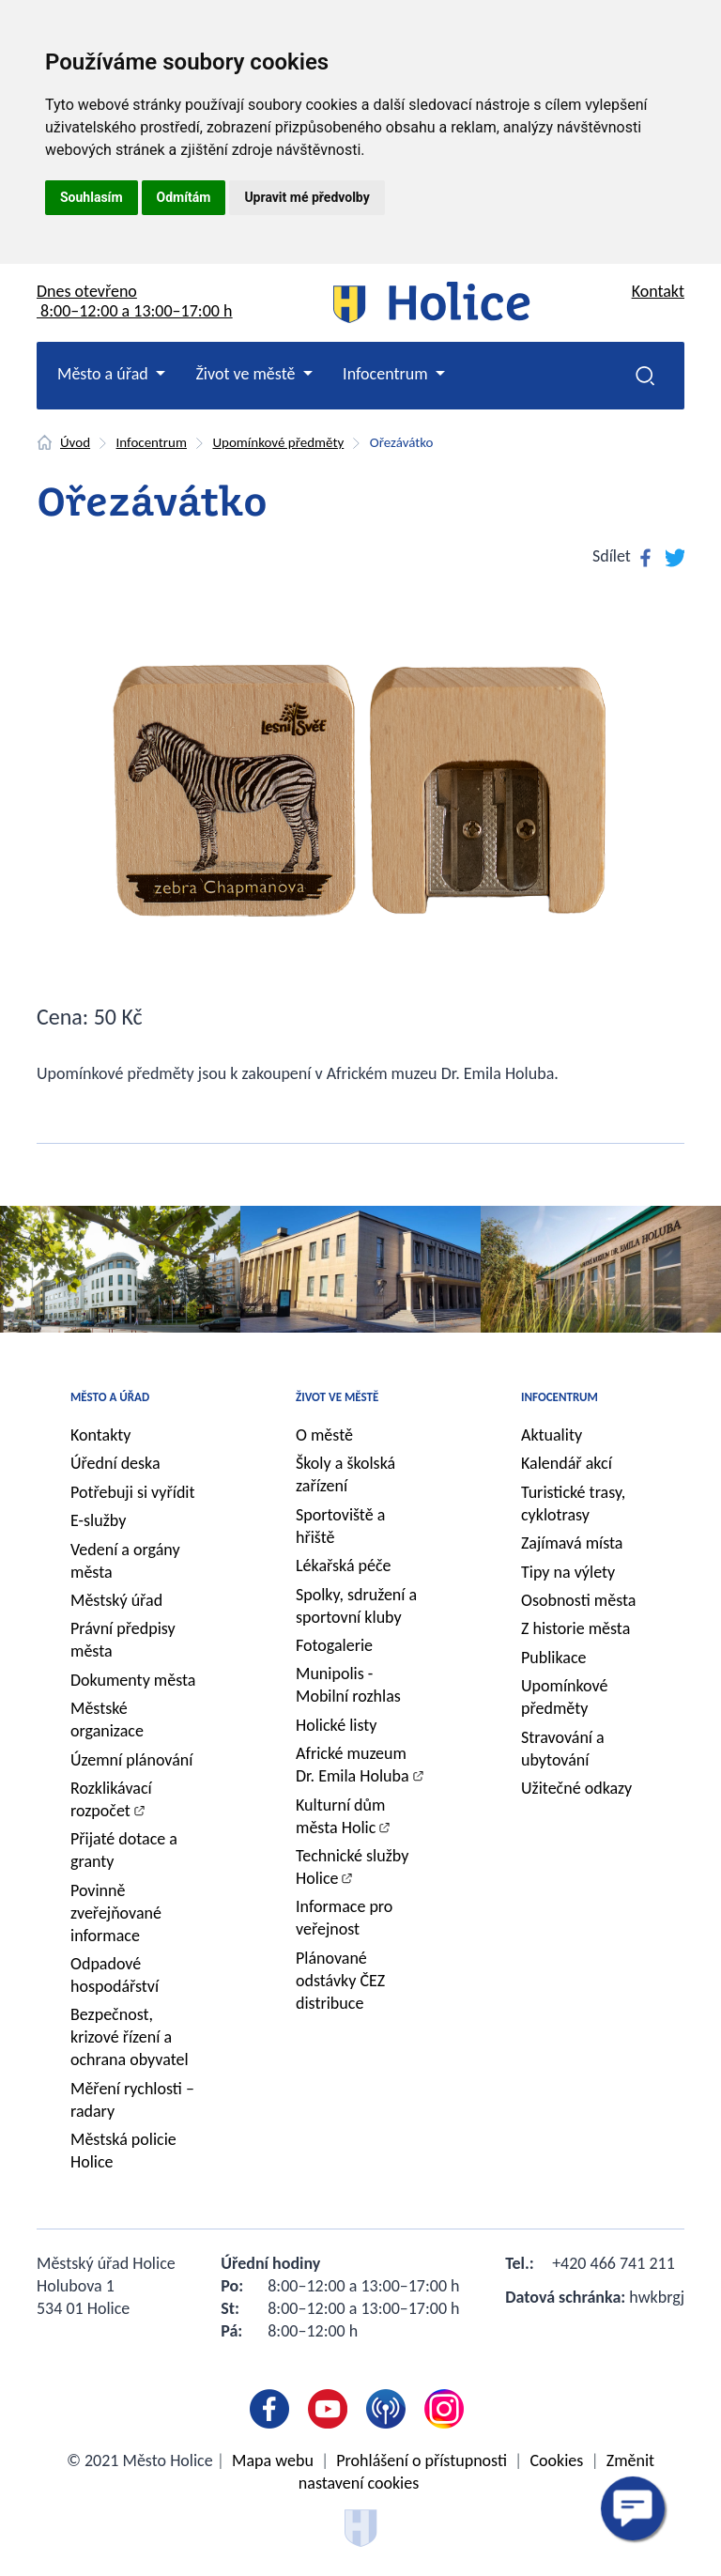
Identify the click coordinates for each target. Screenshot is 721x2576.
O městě (324, 1435)
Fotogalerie (334, 1645)
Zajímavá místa (571, 1543)
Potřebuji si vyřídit (132, 1492)
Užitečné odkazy (576, 1788)
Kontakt (658, 291)
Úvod (75, 442)
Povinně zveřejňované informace (115, 1913)
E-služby (98, 1520)
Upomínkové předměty (278, 442)
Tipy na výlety (568, 1572)
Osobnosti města (578, 1600)
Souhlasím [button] (91, 197)
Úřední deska (115, 1463)
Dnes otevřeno (134, 301)
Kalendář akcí (566, 1463)
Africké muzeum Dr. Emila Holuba (352, 1764)
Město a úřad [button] (104, 373)
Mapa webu (273, 2460)
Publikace (554, 1657)
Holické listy (336, 1725)
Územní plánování (131, 1760)
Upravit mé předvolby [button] (306, 197)
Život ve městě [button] (247, 373)
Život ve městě (337, 1397)
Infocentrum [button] (387, 373)
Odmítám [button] (184, 197)
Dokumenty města (132, 1680)
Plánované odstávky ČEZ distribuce (340, 1980)
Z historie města (575, 1628)
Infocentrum (151, 442)
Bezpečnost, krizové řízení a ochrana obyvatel (129, 2037)
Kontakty (100, 1435)
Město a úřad (109, 1397)
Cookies (556, 2460)
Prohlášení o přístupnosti (421, 2460)
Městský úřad (116, 1600)
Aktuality (551, 1435)
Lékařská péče (343, 1565)
